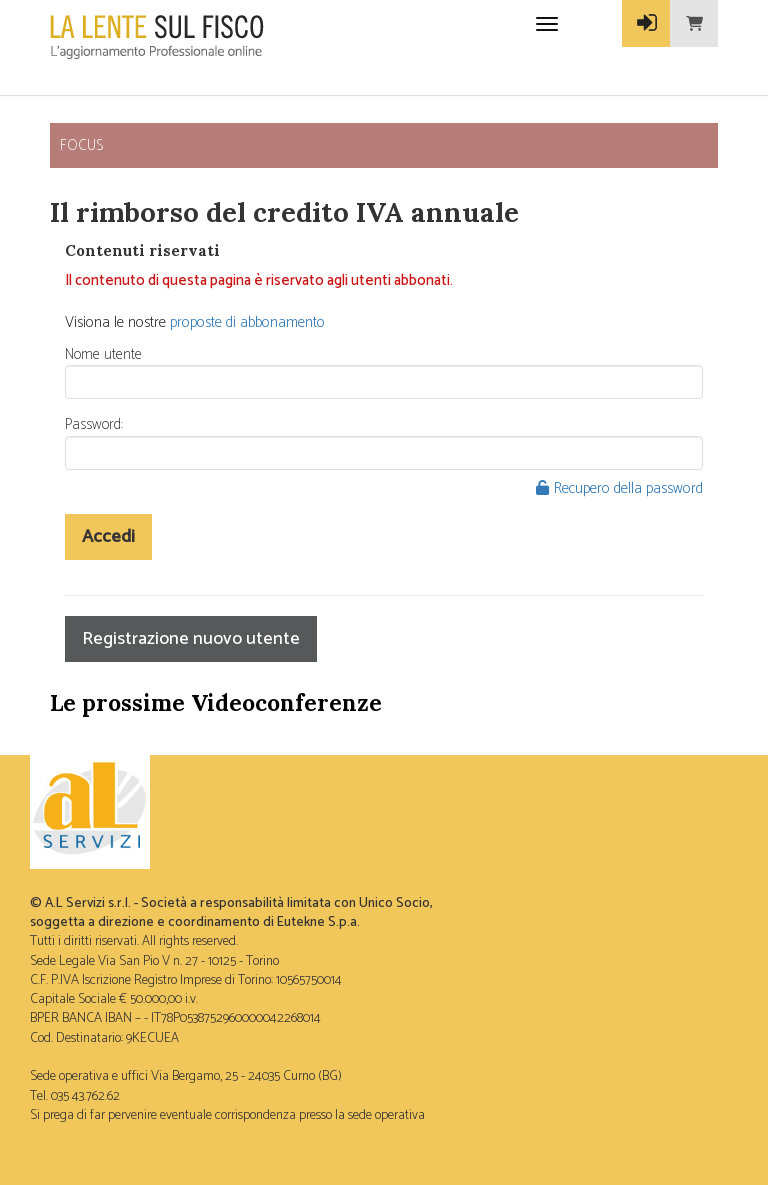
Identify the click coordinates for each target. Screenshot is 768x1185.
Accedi (108, 537)
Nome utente (103, 354)
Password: (94, 424)
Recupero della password (619, 488)
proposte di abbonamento (247, 322)
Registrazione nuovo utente (191, 639)
